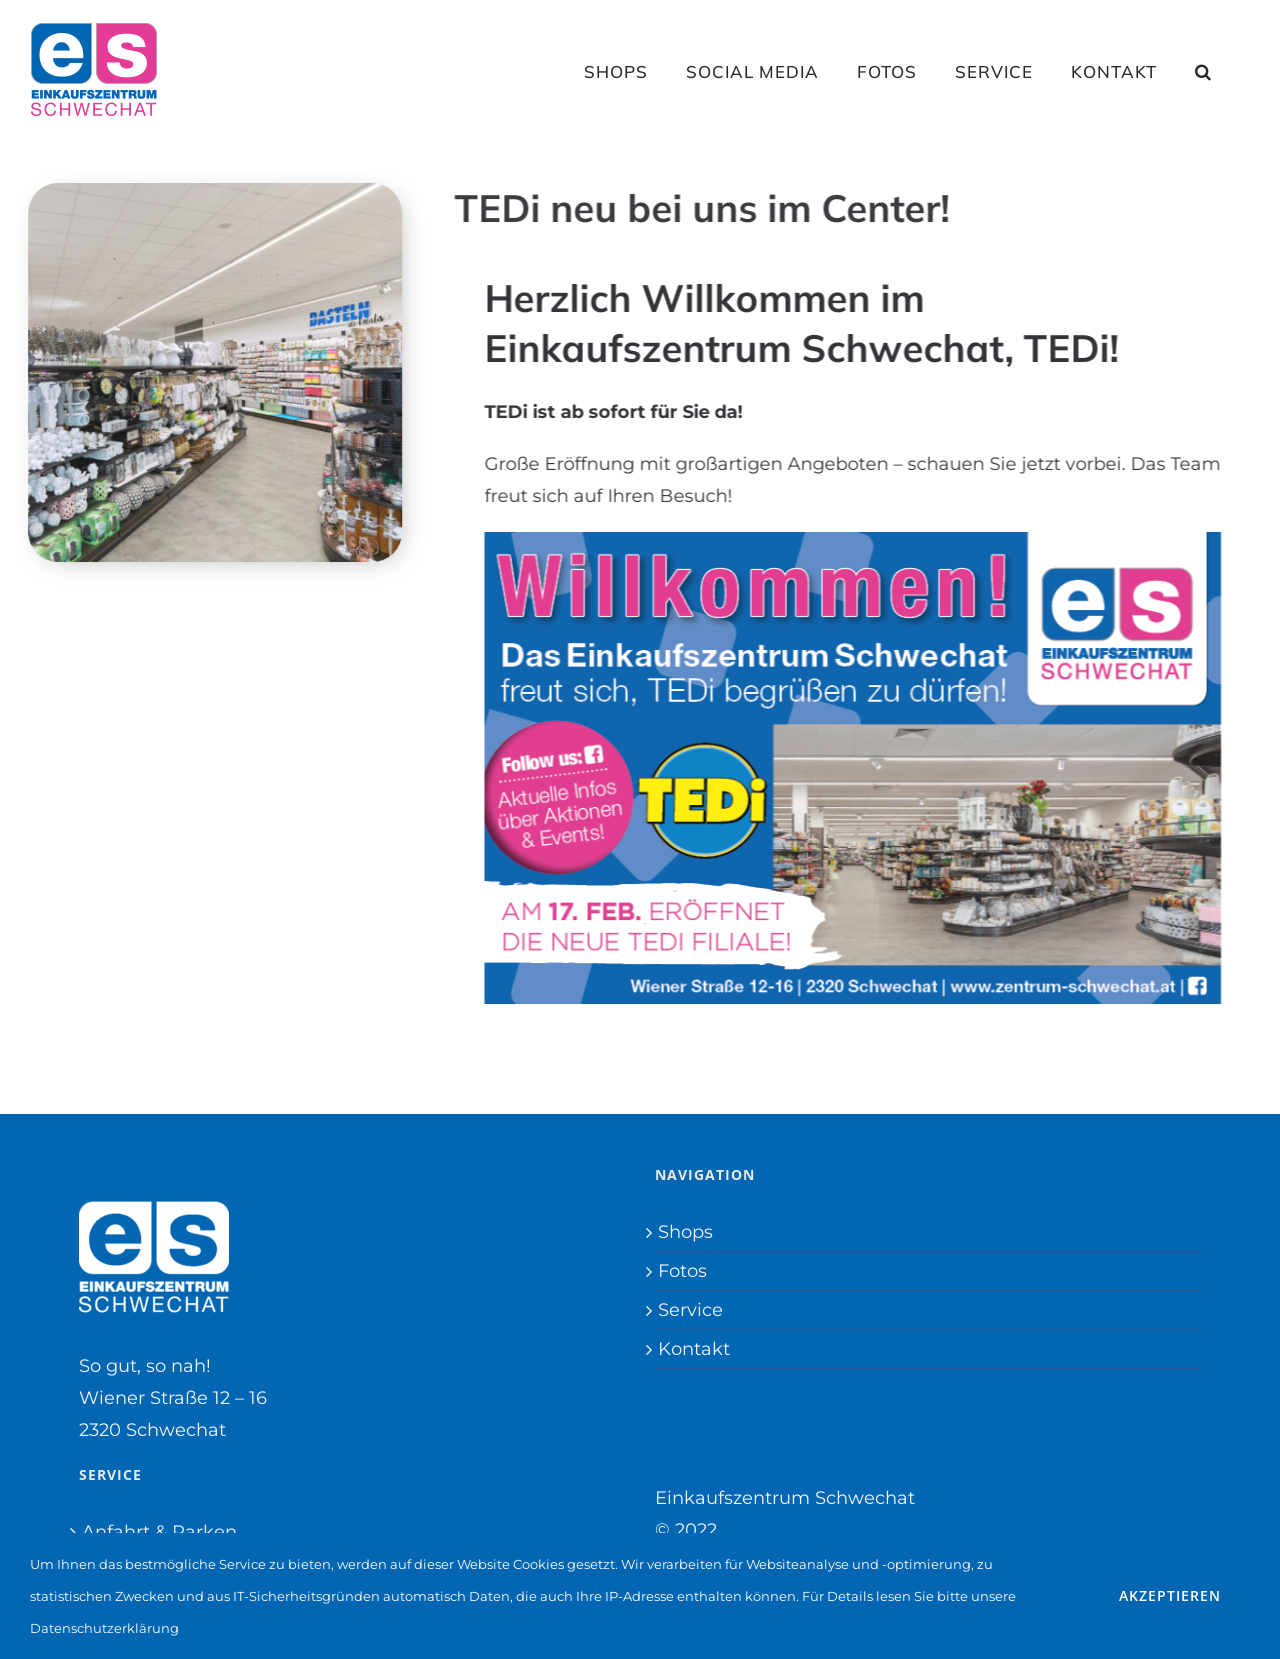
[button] (1203, 71)
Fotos (682, 1271)
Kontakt (694, 1349)
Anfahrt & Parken (159, 1532)
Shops (685, 1232)
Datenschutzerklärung (104, 1628)
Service (690, 1310)
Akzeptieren (1170, 1595)
